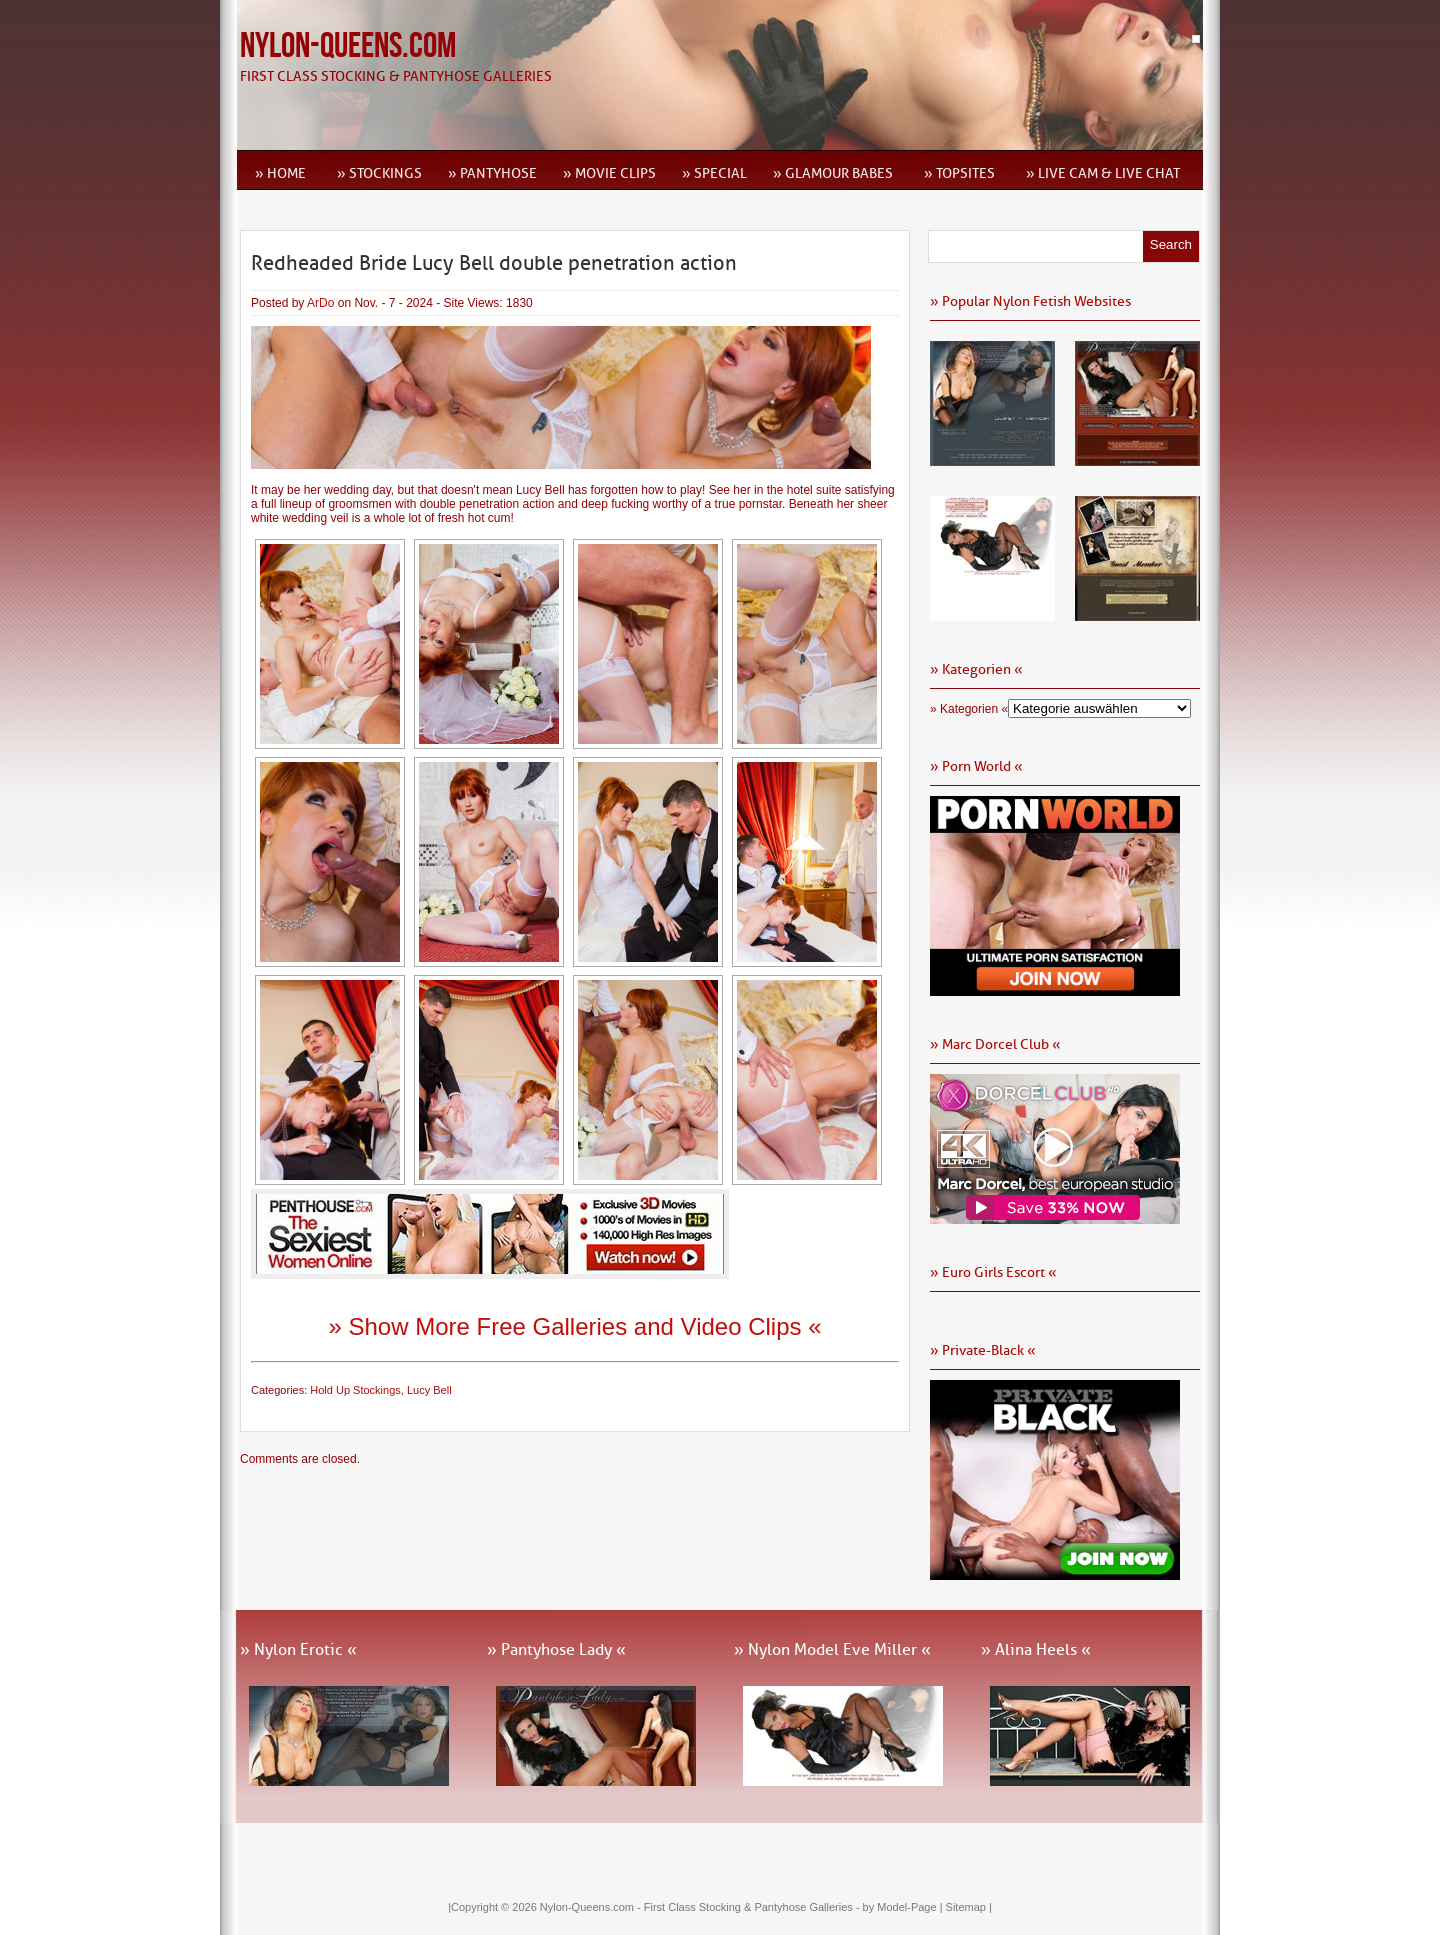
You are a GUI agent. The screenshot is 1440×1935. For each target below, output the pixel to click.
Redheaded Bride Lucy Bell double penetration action (494, 263)
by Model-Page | (904, 1907)
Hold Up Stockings (355, 1390)
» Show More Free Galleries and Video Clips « (574, 1326)
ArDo (320, 303)
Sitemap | (969, 1907)
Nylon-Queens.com (348, 46)
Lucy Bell (429, 1390)
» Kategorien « (969, 709)
